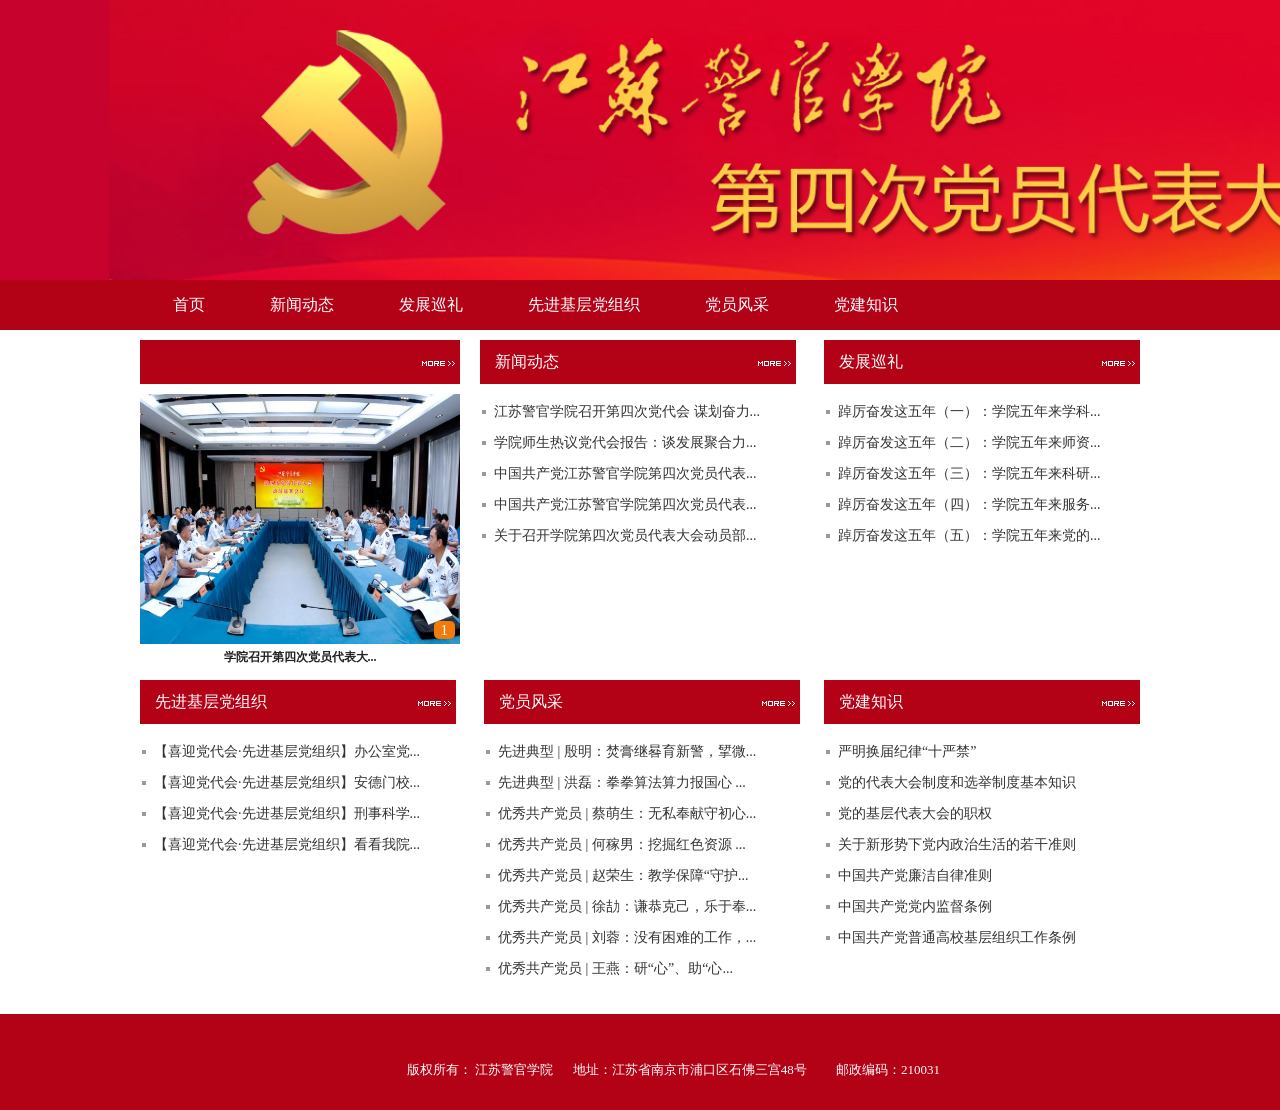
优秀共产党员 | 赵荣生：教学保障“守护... (623, 875)
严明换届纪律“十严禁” (907, 751)
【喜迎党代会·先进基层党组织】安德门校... (287, 782)
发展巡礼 (431, 304)
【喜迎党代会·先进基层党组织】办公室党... (287, 751)
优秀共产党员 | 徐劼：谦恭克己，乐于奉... (627, 906)
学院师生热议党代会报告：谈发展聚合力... (625, 442)
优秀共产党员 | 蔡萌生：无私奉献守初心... (627, 813)
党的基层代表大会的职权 (915, 813)
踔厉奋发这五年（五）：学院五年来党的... (969, 535)
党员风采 (737, 304)
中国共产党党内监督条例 (915, 906)
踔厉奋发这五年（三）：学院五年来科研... (969, 473)
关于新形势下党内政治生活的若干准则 (957, 844)
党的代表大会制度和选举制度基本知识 (957, 782)
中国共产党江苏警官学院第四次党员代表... (625, 473)
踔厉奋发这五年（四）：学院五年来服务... (969, 504)
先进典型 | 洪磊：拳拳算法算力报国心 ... (622, 782)
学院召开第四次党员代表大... (300, 657)
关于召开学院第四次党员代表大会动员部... (625, 535)
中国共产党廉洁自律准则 (915, 875)
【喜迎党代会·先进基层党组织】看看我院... (287, 844)
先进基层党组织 (584, 304)
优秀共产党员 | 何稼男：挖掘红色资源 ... (622, 844)
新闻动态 (302, 304)
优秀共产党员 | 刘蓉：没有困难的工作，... (627, 937)
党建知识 (866, 304)
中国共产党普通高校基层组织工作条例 (957, 937)
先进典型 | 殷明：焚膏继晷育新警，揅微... (627, 751)
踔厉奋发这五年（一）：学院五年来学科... (969, 411)
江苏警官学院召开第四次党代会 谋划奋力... (627, 411)
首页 (189, 304)
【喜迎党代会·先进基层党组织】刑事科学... (287, 813)
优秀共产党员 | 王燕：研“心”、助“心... (615, 968)
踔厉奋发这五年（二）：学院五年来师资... (969, 442)
